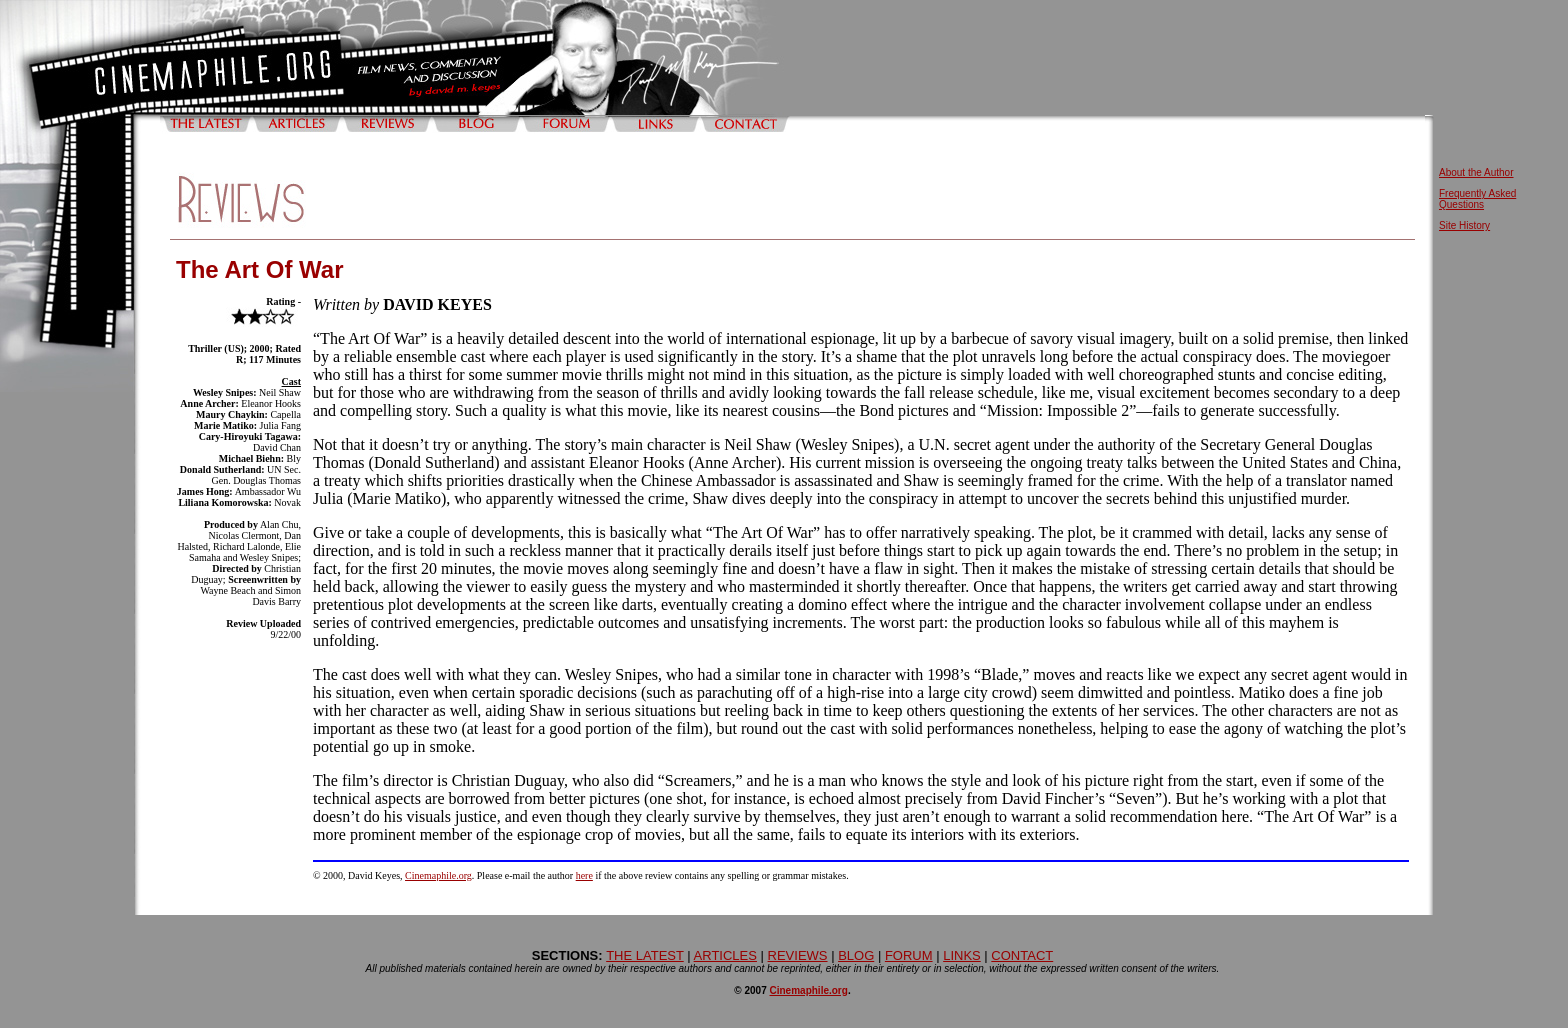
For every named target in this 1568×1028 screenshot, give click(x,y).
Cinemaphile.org (438, 875)
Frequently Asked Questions (1477, 199)
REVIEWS (798, 955)
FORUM (909, 955)
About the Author (1476, 172)
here (584, 875)
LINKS (962, 955)
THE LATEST (645, 955)
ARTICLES (725, 955)
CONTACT (1022, 955)
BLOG (856, 955)
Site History (1464, 225)
